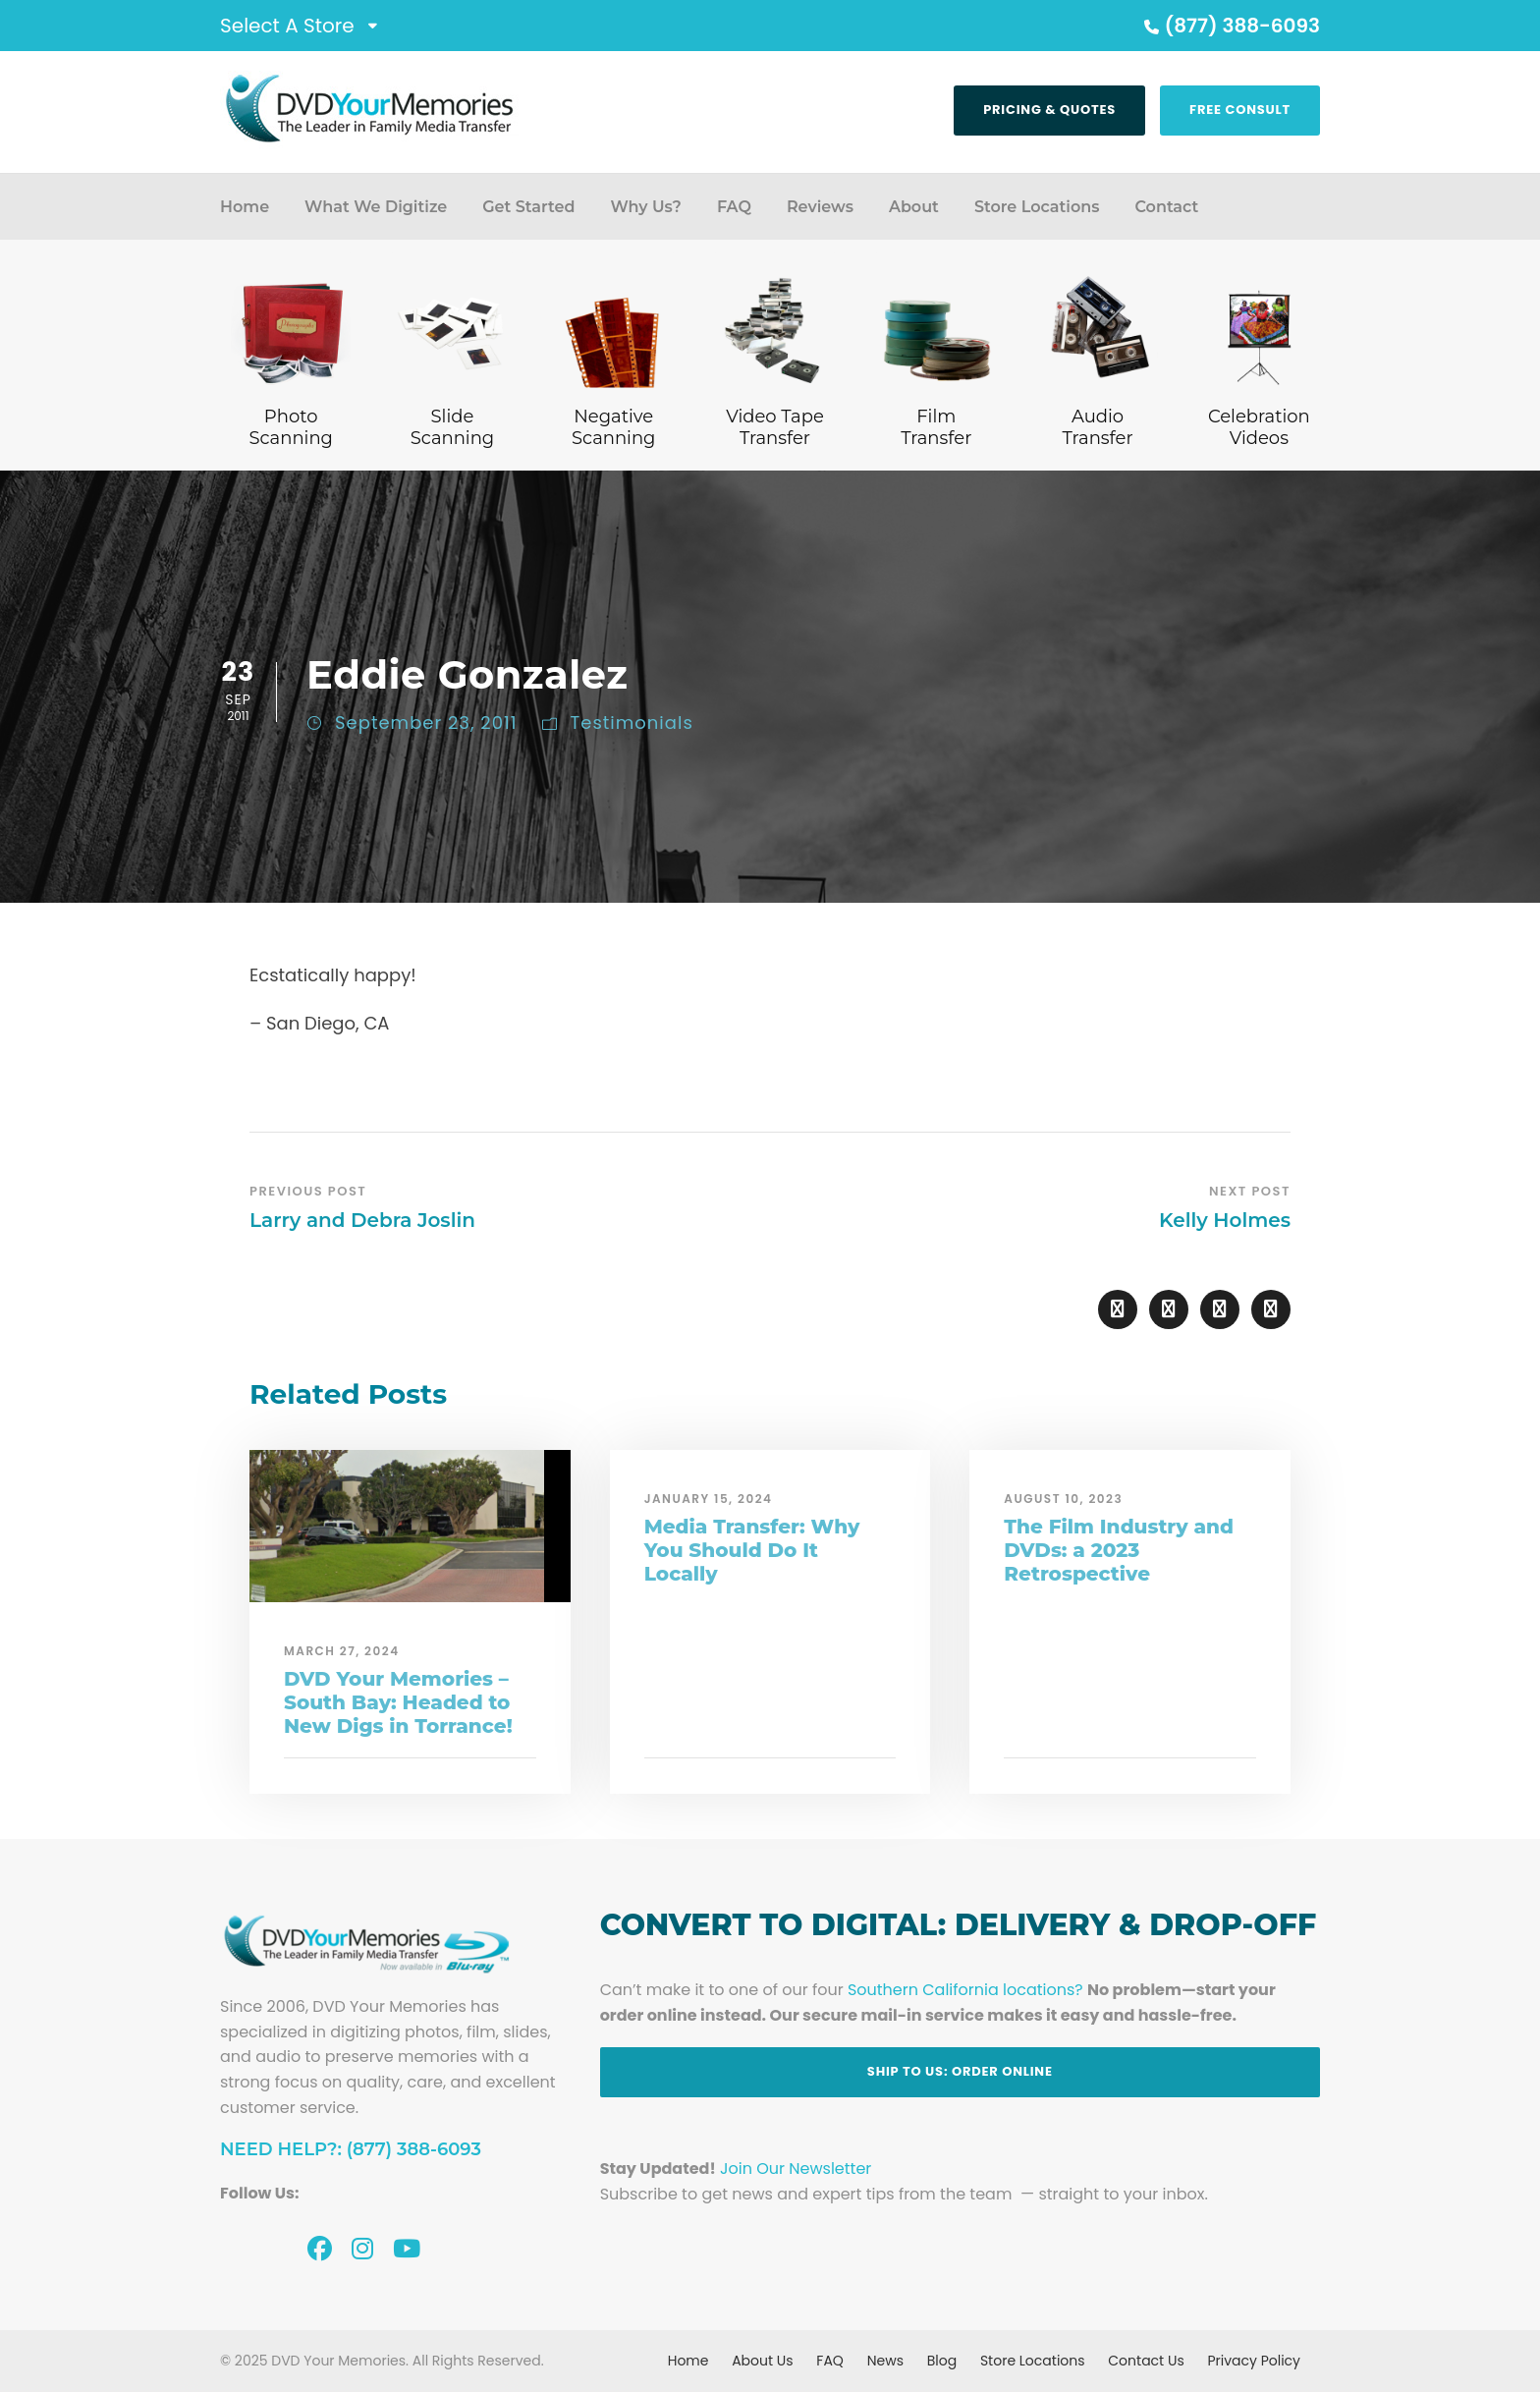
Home (244, 206)
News (885, 2360)
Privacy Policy (1253, 2360)
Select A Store (287, 25)
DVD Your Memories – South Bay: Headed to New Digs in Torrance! (398, 1702)
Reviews (820, 206)
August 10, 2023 (1063, 1498)
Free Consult (1240, 109)
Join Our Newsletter (795, 2168)
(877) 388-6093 (1229, 25)
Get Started (528, 206)
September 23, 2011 (426, 722)
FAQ (734, 206)
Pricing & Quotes (1049, 109)
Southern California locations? (965, 1989)
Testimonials (632, 722)
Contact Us (1145, 2360)
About (914, 206)
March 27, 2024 (342, 1650)
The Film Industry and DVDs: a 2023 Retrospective (1119, 1550)
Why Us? (645, 206)
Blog (942, 2360)
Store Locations (1037, 206)
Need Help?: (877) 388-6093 (350, 2149)
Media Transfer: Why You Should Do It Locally (752, 1550)
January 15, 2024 (708, 1498)
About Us (762, 2360)
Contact (1166, 206)
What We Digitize (375, 206)
